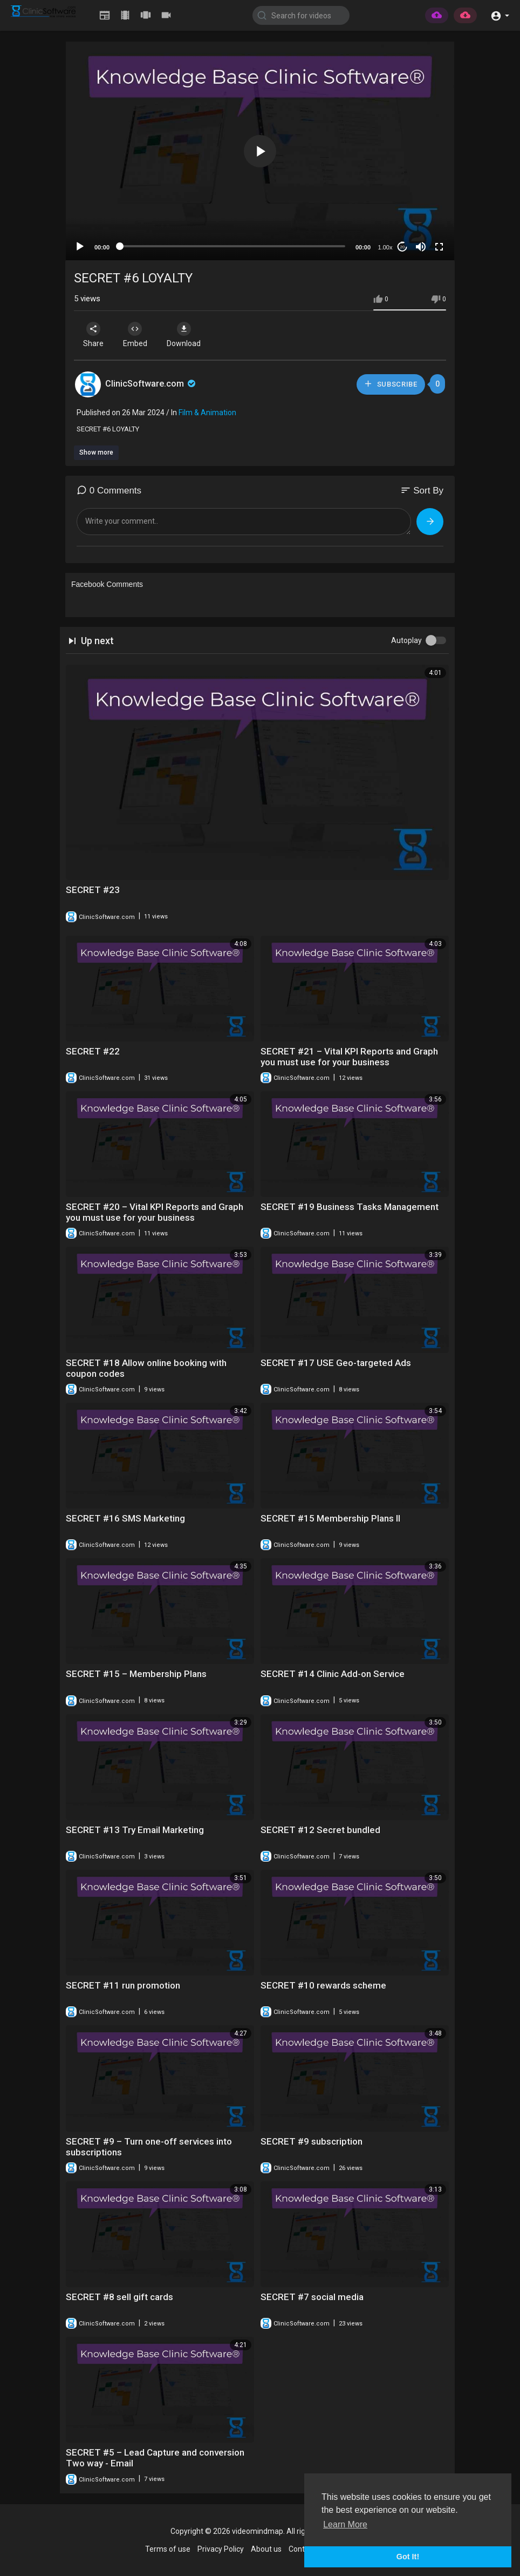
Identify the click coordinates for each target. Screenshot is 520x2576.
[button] (499, 15)
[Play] (79, 246)
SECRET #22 (93, 1051)
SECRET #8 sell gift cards (119, 2296)
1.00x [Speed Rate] (385, 247)
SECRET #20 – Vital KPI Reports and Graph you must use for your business (154, 1212)
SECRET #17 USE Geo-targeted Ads (336, 1362)
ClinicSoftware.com (151, 383)
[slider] (232, 246)
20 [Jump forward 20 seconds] (402, 247)
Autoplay (406, 640)
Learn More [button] (345, 2524)
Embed (137, 335)
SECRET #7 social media (312, 2296)
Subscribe (391, 383)
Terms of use (167, 2549)
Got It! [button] (407, 2556)
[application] (260, 151)
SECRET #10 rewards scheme (323, 1985)
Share (94, 335)
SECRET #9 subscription (311, 2141)
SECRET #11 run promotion (123, 1985)
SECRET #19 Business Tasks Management (350, 1206)
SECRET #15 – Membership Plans (136, 1673)
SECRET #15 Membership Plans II (330, 1518)
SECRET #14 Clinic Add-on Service (333, 1673)
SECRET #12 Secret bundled (320, 1829)
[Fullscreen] (439, 246)
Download (187, 335)
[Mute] (420, 246)
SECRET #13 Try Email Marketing (135, 1829)
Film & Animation (207, 412)
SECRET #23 (93, 889)
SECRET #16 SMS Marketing (125, 1518)
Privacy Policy (220, 2549)
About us (266, 2549)
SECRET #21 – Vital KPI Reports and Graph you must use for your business (349, 1056)
